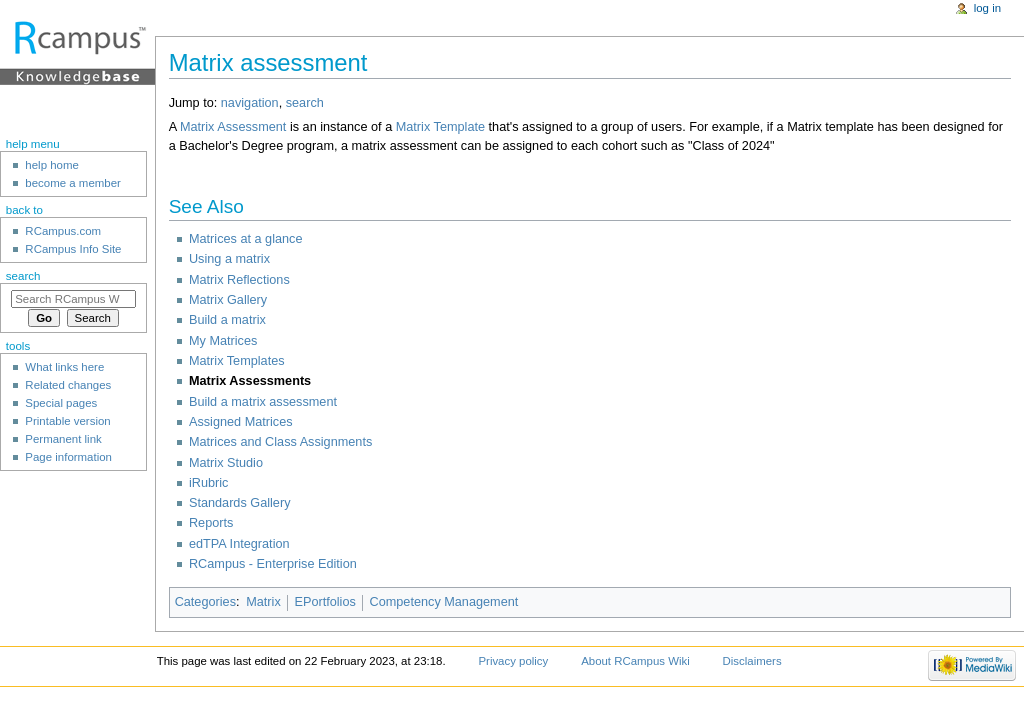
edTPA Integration (239, 544)
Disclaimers (752, 661)
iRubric (208, 483)
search (305, 103)
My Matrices (223, 341)
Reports (211, 523)
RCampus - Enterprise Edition (273, 564)
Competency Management (444, 602)
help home (52, 165)
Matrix (263, 602)
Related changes (68, 385)
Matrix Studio (226, 463)
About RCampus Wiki (635, 661)
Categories (205, 602)
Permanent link (63, 439)
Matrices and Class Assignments (280, 442)
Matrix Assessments (250, 381)
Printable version (67, 421)
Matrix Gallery (228, 300)
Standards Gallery (240, 503)
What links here (64, 367)
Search (23, 276)
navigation (250, 103)
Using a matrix (229, 259)
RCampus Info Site (73, 249)
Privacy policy (513, 661)
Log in (987, 8)
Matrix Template (440, 127)
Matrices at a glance (246, 239)
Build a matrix (227, 320)
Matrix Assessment (233, 127)
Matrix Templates (237, 361)
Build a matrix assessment (263, 402)
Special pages (61, 403)
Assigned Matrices (241, 422)
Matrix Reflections (239, 280)
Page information (68, 457)
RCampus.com (63, 231)
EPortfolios (324, 602)
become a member (72, 183)
